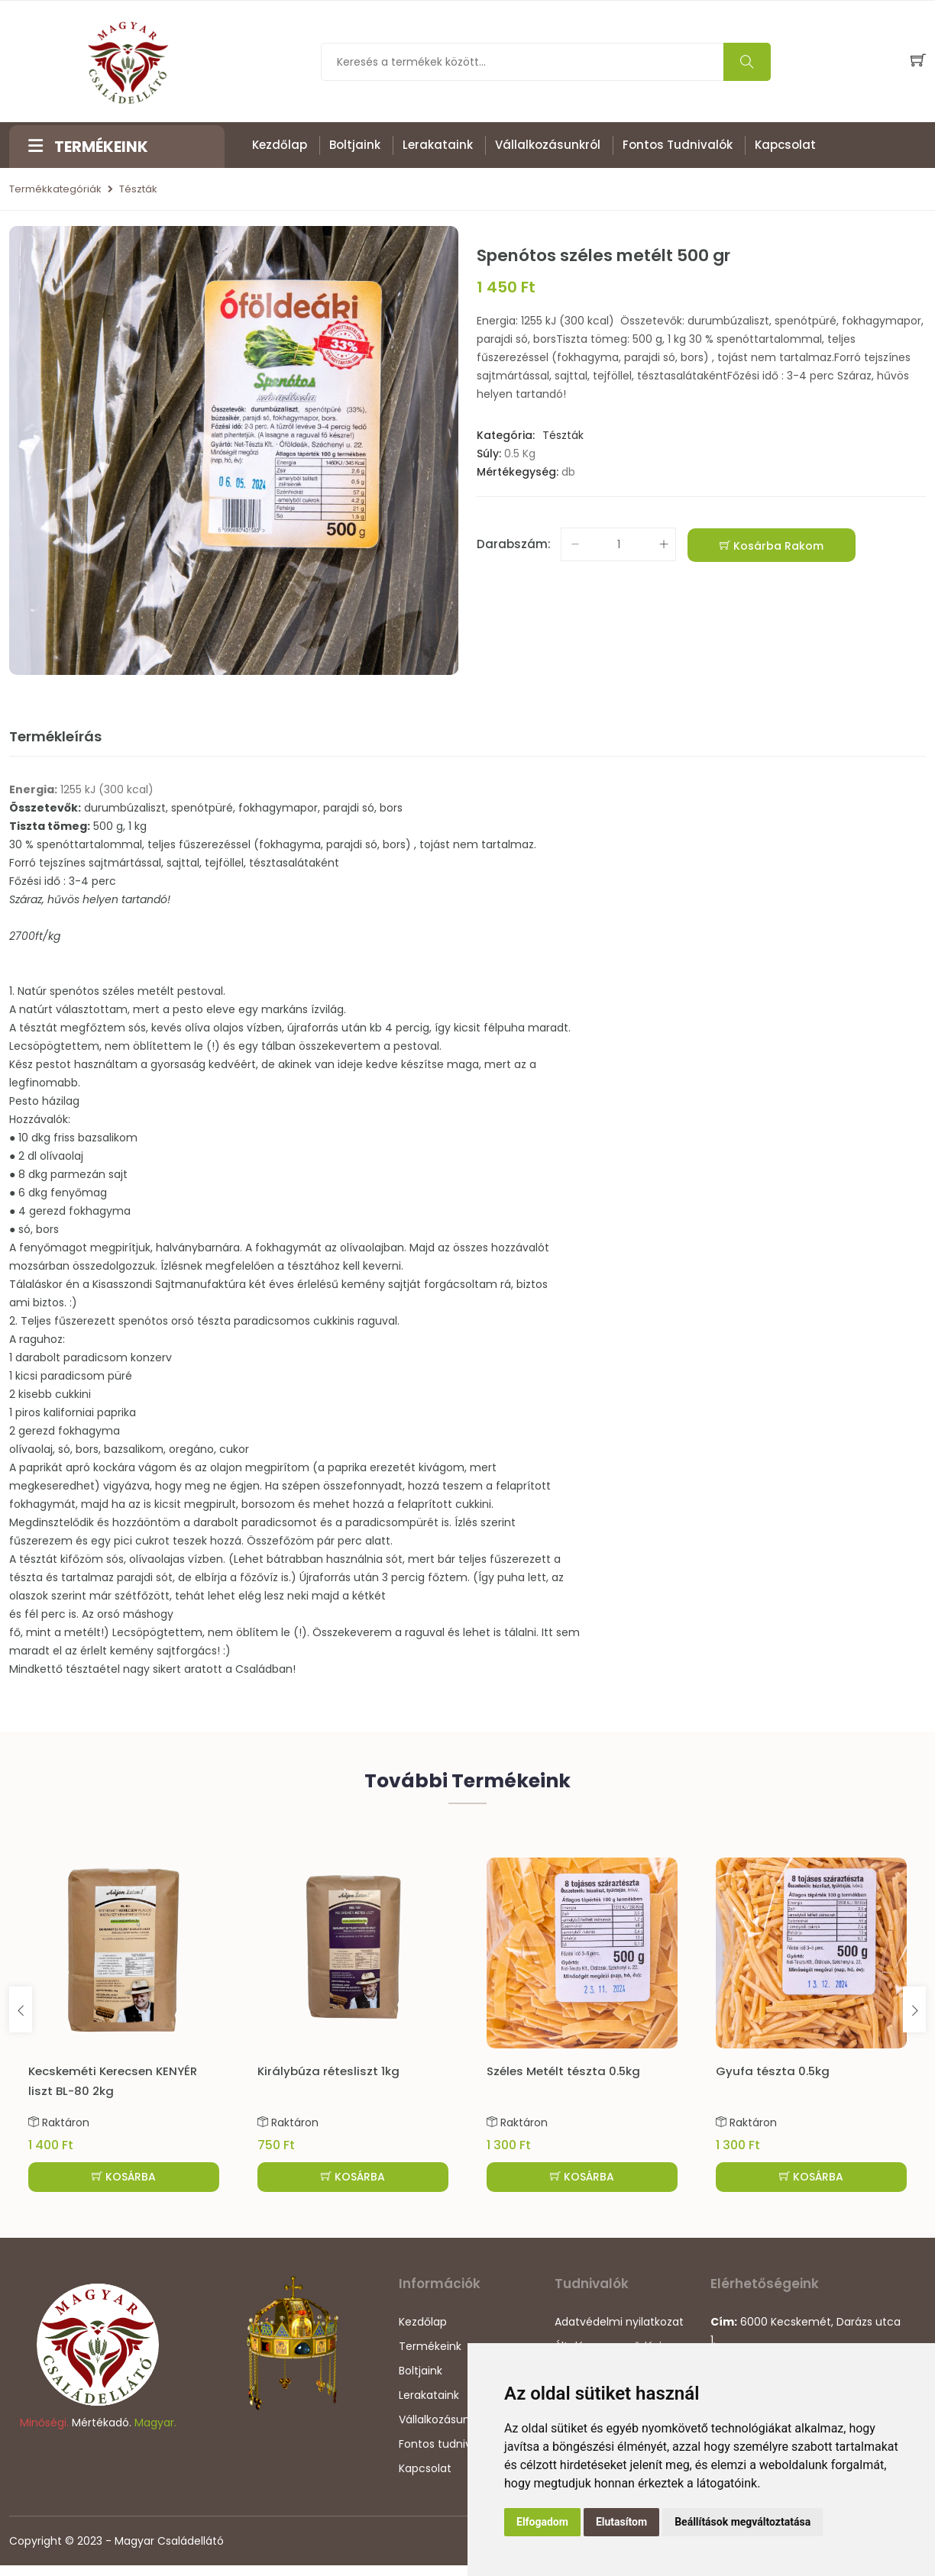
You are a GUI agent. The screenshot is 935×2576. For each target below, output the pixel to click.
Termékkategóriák (55, 189)
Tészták (138, 189)
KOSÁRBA (124, 2185)
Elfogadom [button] (542, 2522)
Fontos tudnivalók (678, 145)
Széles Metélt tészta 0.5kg (564, 2072)
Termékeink (430, 2357)
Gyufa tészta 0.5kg (773, 2072)
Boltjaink (354, 145)
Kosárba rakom (772, 546)
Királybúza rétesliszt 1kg (328, 2072)
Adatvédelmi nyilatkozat (619, 2332)
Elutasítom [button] (621, 2522)
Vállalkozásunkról (547, 145)
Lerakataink (438, 145)
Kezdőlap (279, 145)
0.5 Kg (519, 454)
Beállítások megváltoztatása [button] (742, 2522)
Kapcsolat (785, 145)
